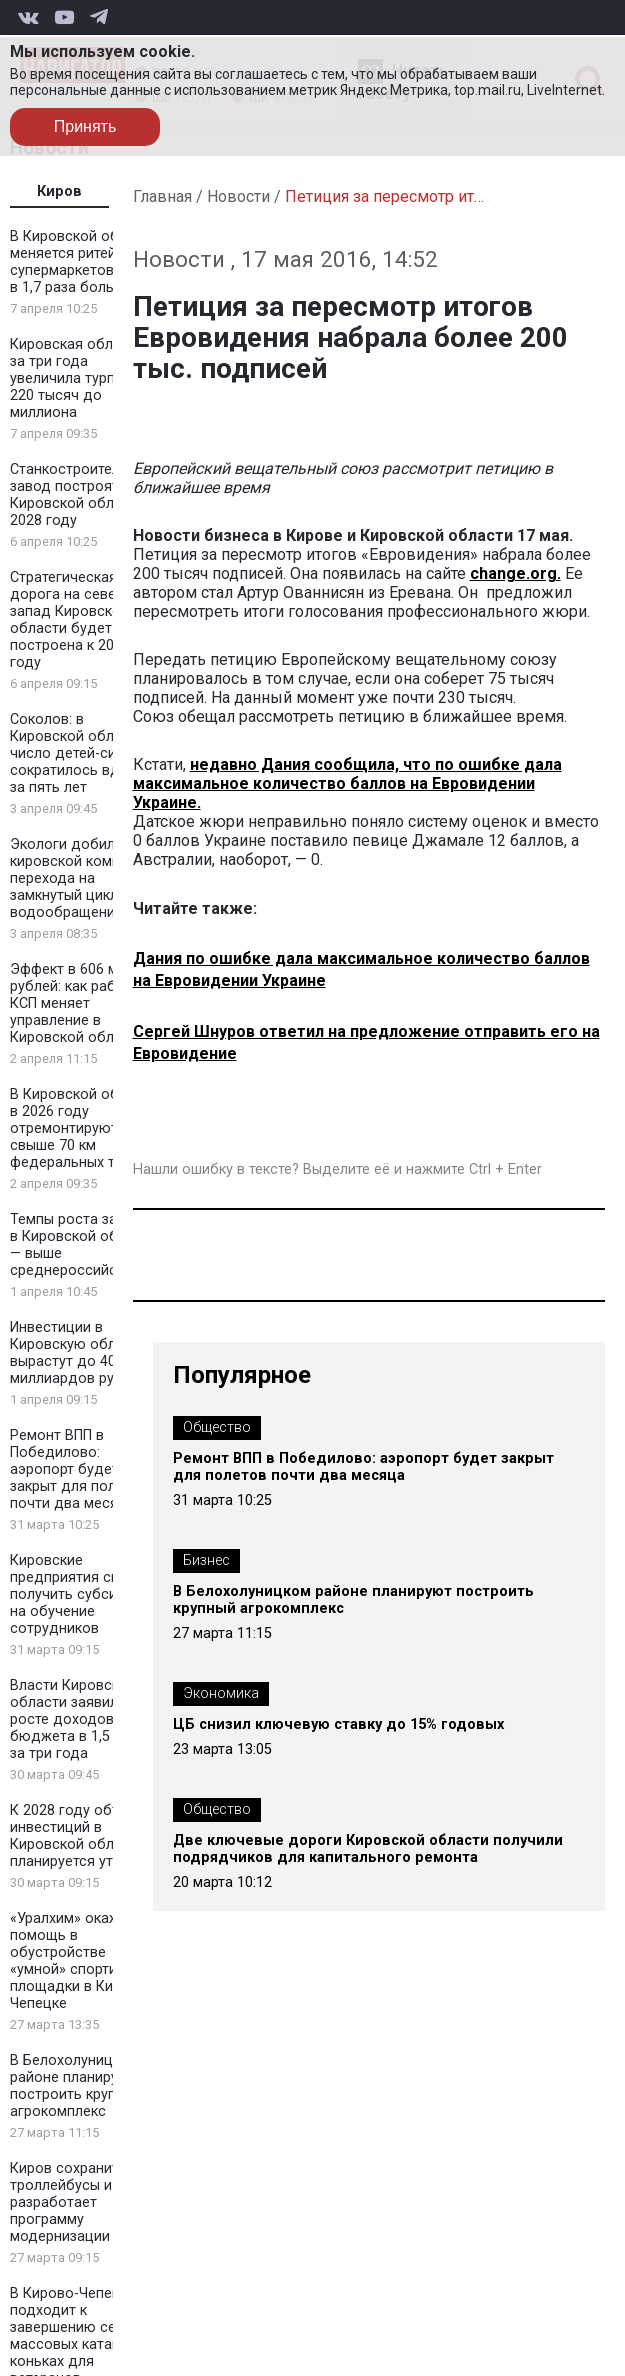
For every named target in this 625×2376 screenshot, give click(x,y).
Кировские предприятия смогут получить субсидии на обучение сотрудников (80, 1594)
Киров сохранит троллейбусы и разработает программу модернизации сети (77, 2202)
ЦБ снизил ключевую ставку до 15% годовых (338, 1724)
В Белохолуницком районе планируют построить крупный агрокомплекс (76, 2086)
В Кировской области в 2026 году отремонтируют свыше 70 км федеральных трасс (84, 1128)
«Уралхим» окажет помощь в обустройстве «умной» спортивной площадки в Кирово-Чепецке (81, 1961)
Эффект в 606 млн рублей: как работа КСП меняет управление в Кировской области (77, 1003)
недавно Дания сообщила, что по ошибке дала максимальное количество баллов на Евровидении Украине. (347, 783)
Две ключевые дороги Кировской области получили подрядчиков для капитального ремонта (368, 1849)
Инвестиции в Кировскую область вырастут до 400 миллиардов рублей (78, 1353)
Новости (238, 196)
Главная (162, 196)
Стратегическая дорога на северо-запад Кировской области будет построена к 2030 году (74, 620)
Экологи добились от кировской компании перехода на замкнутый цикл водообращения (84, 878)
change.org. (515, 573)
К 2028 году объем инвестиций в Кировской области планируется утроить (81, 1836)
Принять (85, 126)
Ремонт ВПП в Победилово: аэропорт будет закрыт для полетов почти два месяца (79, 1469)
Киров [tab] (59, 191)
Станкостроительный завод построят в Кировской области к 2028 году (83, 495)
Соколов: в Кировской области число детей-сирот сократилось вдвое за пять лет (77, 753)
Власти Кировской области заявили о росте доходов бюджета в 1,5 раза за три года (77, 1719)
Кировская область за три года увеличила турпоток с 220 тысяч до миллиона (84, 378)
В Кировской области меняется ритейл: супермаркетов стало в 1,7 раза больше (84, 262)
